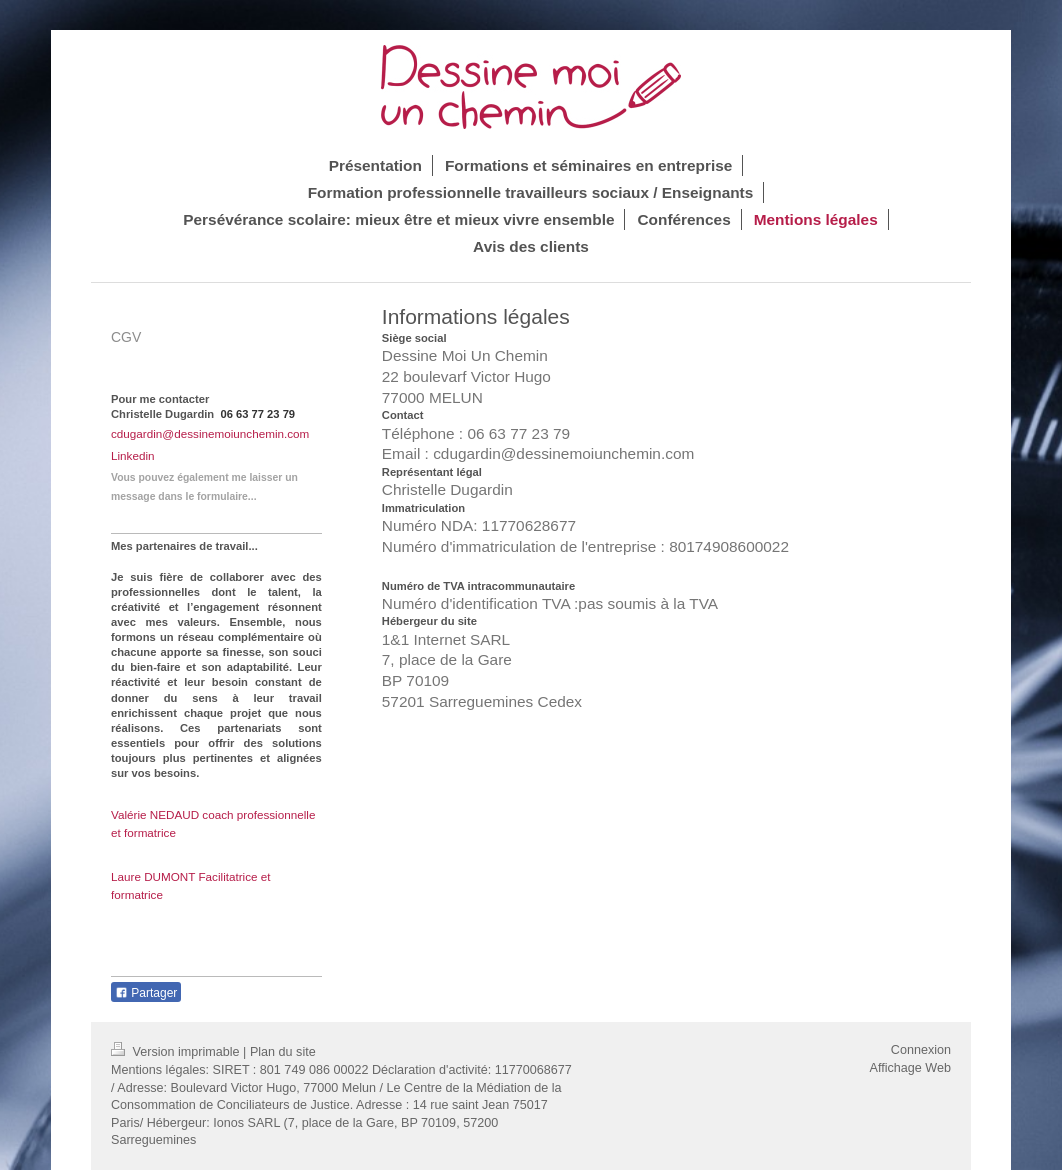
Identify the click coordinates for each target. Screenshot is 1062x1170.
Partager (146, 993)
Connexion (921, 1050)
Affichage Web (910, 1068)
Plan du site (283, 1052)
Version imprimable (177, 1052)
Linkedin (133, 455)
